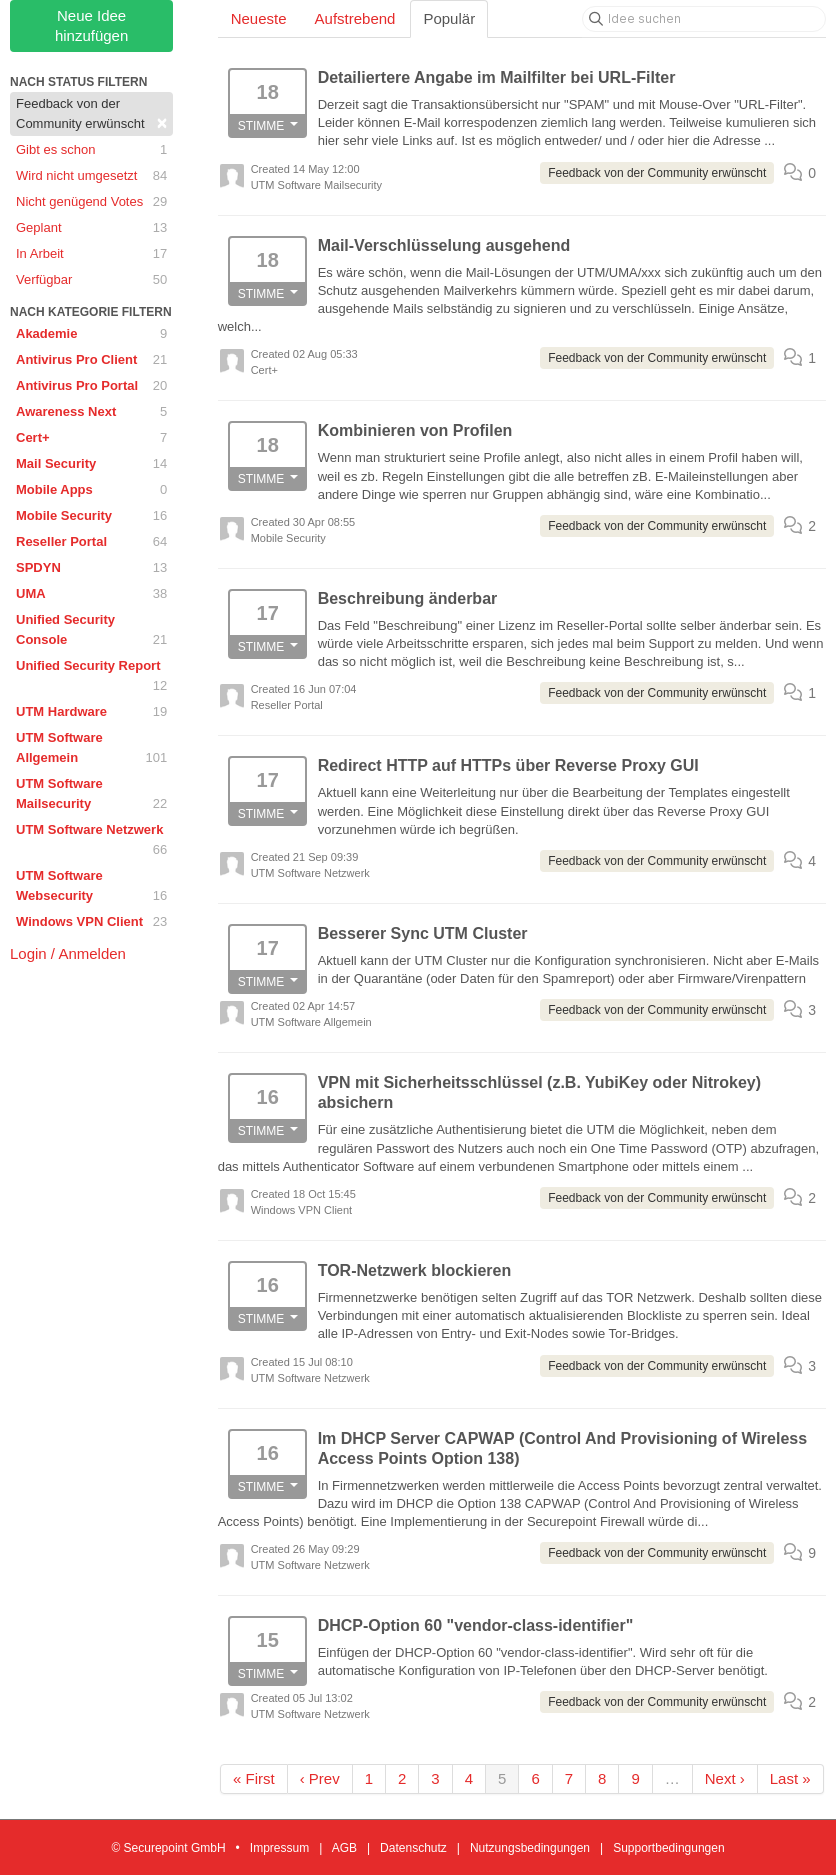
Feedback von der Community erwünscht (91, 114)
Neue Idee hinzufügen (91, 25)
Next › (725, 1778)
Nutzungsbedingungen (530, 1848)
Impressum (279, 1848)
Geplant (91, 228)
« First (254, 1778)
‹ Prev (320, 1778)
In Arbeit (91, 254)
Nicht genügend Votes (91, 202)
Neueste (259, 18)
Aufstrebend (355, 18)
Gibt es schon (91, 150)
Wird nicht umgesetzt (91, 176)
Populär (449, 18)
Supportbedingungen (668, 1848)
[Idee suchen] (704, 19)
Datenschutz (413, 1848)
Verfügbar (91, 280)
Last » (790, 1778)
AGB (344, 1848)
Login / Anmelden (68, 953)
